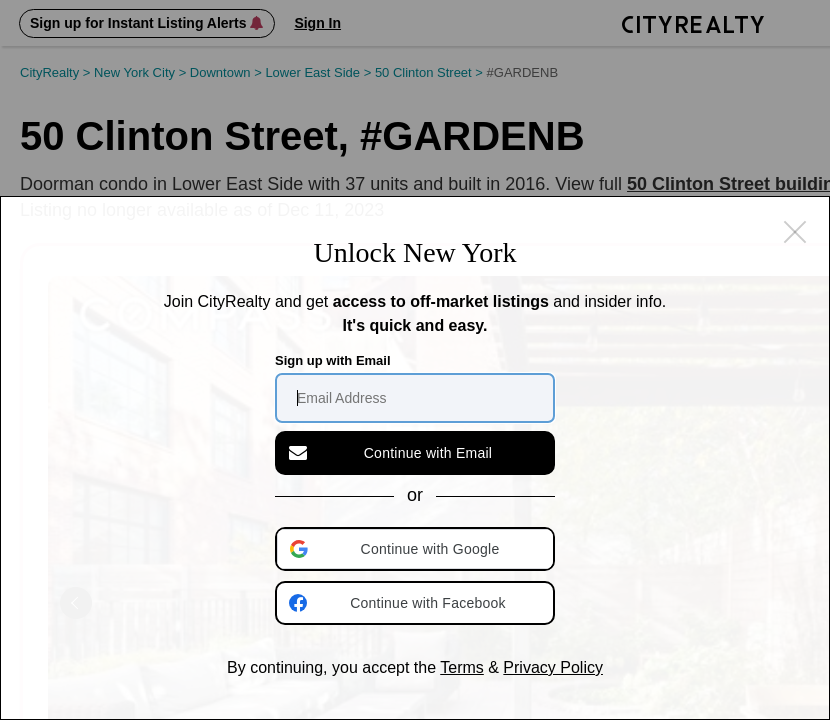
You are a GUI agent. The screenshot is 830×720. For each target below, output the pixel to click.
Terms (462, 667)
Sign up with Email (333, 360)
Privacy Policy (553, 667)
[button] (417, 549)
